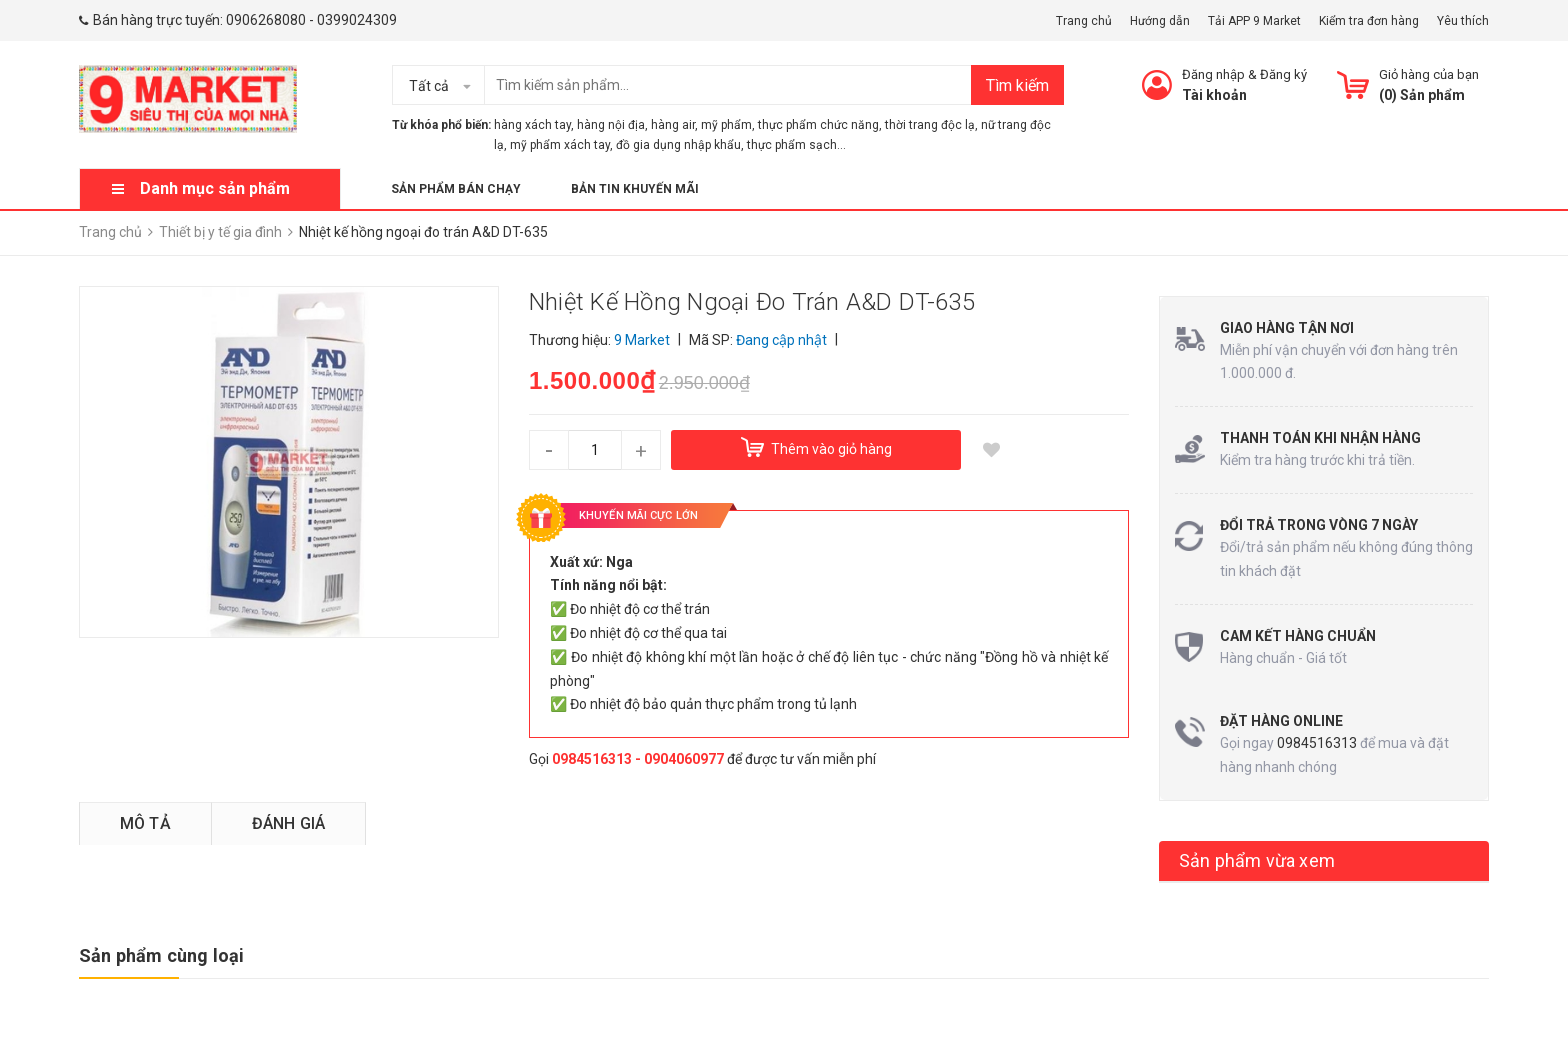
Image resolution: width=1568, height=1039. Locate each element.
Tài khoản (1214, 95)
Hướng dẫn (1160, 21)
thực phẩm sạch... (796, 145)
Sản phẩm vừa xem (1257, 860)
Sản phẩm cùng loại (161, 955)
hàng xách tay (532, 125)
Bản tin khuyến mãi (635, 189)
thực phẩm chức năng (818, 125)
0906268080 (266, 20)
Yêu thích (1463, 21)
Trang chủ (1084, 21)
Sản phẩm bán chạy (456, 189)
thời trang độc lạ (930, 125)
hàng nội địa (611, 125)
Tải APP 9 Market (1254, 21)
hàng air (673, 125)
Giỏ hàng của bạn (1429, 74)
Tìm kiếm (1017, 85)
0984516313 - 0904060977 (638, 759)
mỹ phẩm (726, 125)
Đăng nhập (1213, 74)
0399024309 (357, 20)
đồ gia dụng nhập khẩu (678, 145)
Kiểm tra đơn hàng (1369, 21)
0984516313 (1317, 743)
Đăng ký (1283, 74)
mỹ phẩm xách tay (560, 145)
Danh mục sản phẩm (215, 188)
